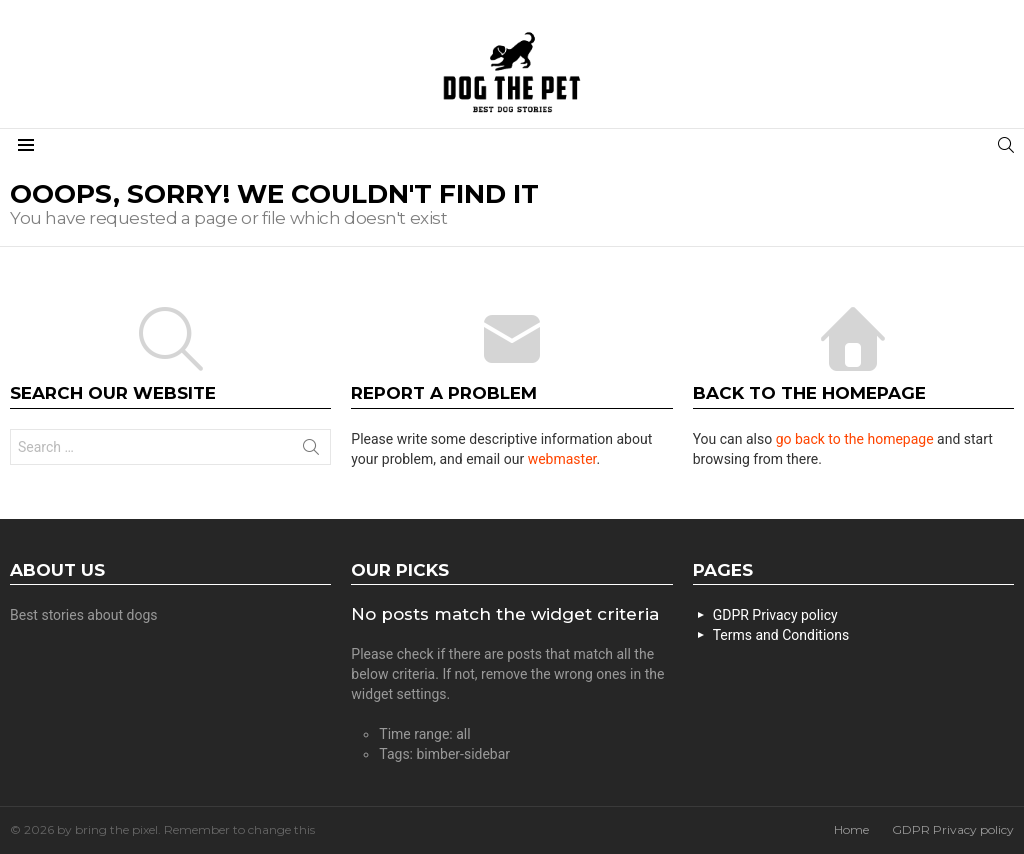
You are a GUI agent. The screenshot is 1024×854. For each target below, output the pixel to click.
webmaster (562, 459)
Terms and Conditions (781, 635)
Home (851, 829)
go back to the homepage (855, 439)
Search (311, 451)
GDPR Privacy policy (775, 615)
